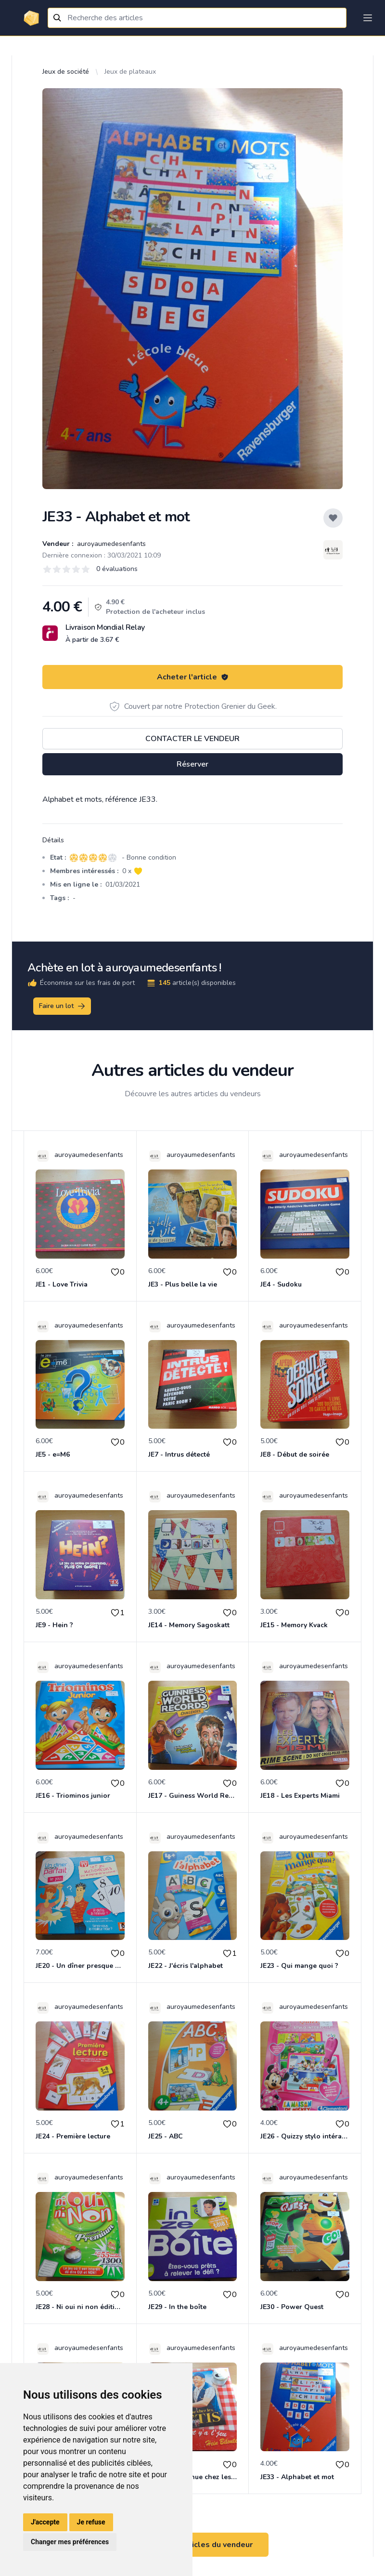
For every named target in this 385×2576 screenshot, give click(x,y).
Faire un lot (62, 1006)
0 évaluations (117, 568)
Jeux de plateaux (130, 71)
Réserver (192, 764)
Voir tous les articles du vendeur (192, 2544)
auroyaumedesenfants (110, 543)
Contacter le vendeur (192, 738)
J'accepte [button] (45, 2522)
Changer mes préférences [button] (70, 2542)
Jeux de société (65, 71)
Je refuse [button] (91, 2522)
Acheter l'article (193, 677)
